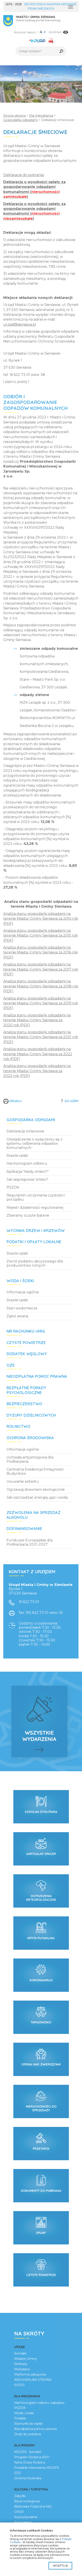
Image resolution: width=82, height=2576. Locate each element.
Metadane (22, 2369)
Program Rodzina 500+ (32, 2457)
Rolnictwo (18, 1426)
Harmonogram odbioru (27, 1163)
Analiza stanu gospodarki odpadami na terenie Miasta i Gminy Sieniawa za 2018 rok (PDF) (40, 986)
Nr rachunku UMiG (26, 1331)
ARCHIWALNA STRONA (32, 2380)
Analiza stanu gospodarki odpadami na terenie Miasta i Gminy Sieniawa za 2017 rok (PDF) (40, 969)
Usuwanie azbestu (23, 1481)
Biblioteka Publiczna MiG (33, 2506)
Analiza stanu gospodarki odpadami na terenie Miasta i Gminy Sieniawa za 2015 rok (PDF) (40, 935)
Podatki (20, 2418)
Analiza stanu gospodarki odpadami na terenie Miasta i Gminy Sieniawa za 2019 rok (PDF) (40, 1003)
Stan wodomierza (22, 1308)
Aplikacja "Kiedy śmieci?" (28, 1171)
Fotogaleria (22, 2522)
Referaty (20, 2364)
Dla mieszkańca (41, 116)
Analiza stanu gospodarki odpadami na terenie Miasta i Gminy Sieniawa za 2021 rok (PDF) (40, 1037)
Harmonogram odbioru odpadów (39, 2403)
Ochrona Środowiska (30, 1437)
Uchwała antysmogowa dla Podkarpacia (30, 1459)
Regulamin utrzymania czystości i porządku (36, 1197)
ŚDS (17, 2473)
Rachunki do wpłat (28, 2424)
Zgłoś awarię (17, 1316)
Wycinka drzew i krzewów (36, 1230)
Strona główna (14, 116)
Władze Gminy (25, 2359)
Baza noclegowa (27, 2501)
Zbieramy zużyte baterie (28, 1215)
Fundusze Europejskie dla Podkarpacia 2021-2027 (29, 1542)
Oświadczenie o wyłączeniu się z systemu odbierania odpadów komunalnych (35, 1143)
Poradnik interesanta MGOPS (36, 2468)
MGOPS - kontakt (27, 2452)
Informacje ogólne (23, 1292)
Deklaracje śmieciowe (25, 1131)
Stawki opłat (17, 1155)
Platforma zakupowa (30, 2374)
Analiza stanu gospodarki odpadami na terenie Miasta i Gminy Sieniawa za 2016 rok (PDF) (40, 952)
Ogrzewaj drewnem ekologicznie (36, 1489)
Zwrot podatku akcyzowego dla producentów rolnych (35, 1263)
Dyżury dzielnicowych (31, 1415)
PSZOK (13, 1187)
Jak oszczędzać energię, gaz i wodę (37, 1497)
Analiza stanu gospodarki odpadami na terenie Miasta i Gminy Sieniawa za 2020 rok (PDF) (37, 1020)
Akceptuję (60, 2565)
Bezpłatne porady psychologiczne (26, 1390)
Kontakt (20, 2353)
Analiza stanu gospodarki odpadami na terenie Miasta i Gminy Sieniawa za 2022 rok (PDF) (37, 1054)
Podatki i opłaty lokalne (34, 1241)
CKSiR (19, 2512)
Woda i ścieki (20, 1280)
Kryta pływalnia (25, 2517)
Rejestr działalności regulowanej (35, 1207)
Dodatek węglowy (27, 1353)
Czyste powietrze (26, 1342)
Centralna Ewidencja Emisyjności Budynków (35, 1471)
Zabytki (20, 2496)
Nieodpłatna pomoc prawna (37, 1376)
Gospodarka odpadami (20, 120)
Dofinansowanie (24, 1528)
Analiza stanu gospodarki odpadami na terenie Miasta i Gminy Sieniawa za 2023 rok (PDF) (37, 1071)
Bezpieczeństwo (24, 1403)
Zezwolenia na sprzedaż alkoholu (34, 1515)
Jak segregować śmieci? (27, 1179)
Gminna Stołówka (27, 2478)
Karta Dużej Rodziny (29, 2462)
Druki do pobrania (27, 2434)
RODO (19, 2385)
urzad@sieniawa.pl (19, 324)
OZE (11, 1365)
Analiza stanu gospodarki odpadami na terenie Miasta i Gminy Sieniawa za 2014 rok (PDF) (40, 919)
